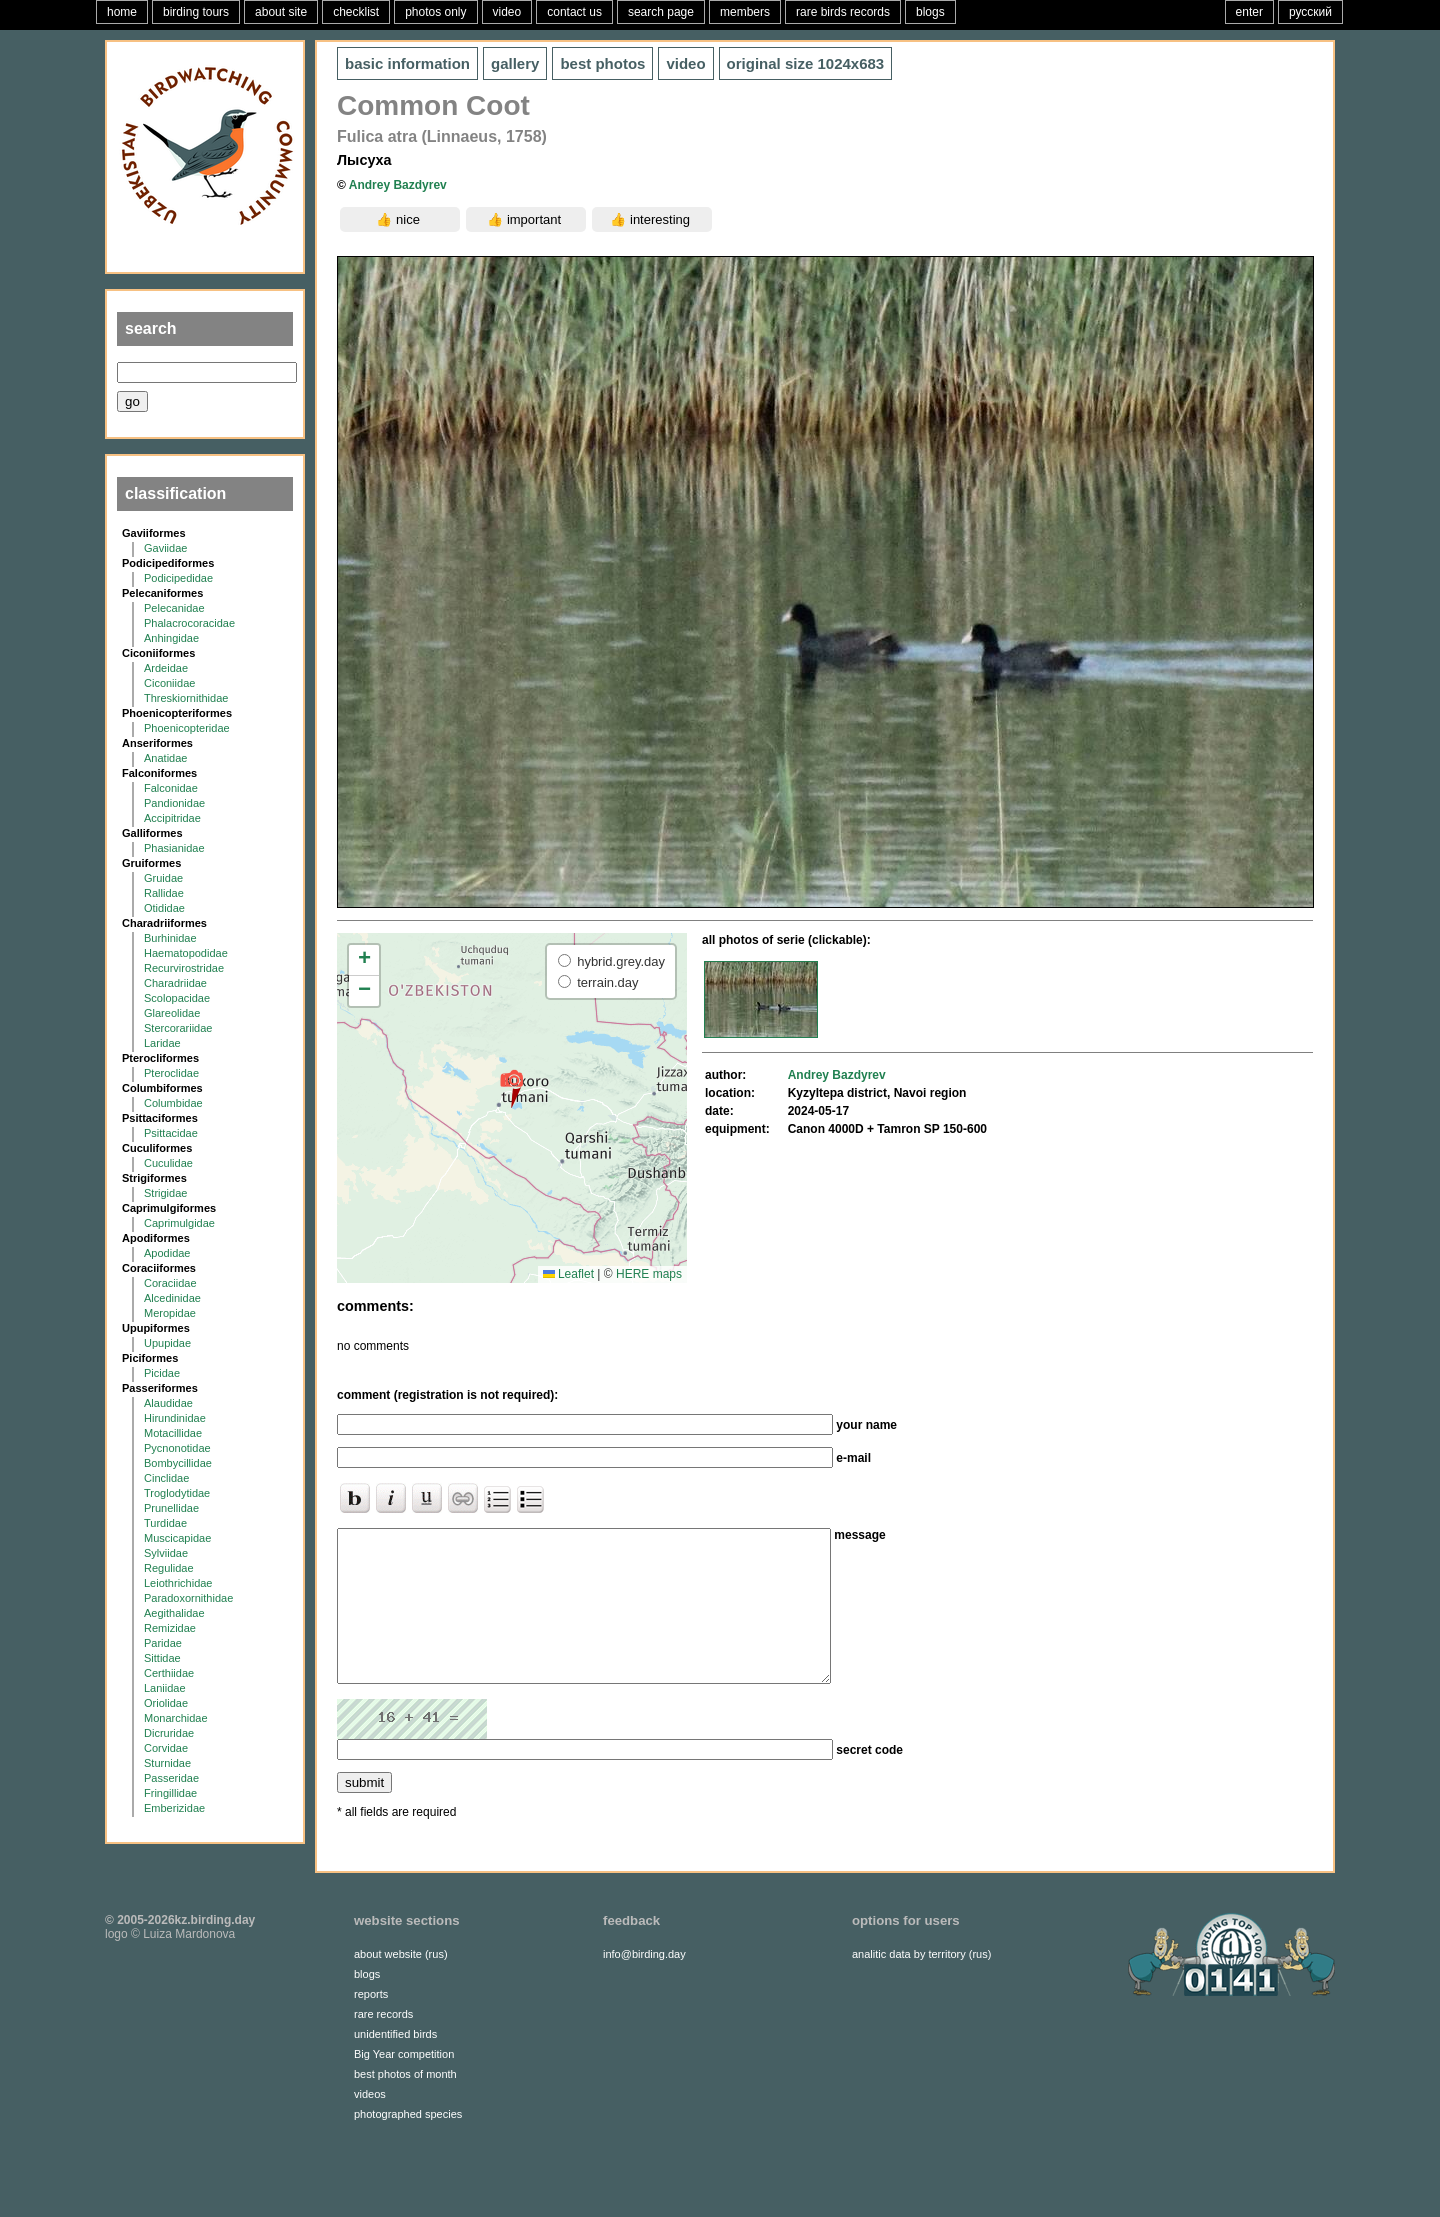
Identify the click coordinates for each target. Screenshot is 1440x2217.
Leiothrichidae (178, 1583)
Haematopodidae (186, 953)
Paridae (163, 1643)
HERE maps (649, 1274)
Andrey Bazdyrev (398, 185)
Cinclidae (166, 1478)
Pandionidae (174, 803)
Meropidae (170, 1313)
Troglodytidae (177, 1493)
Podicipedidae (178, 578)
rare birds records (843, 12)
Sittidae (162, 1658)
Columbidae (173, 1103)
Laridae (162, 1043)
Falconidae (171, 788)
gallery (515, 63)
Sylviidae (166, 1553)
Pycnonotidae (177, 1448)
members (745, 12)
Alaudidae (168, 1403)
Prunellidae (171, 1508)
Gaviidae (165, 548)
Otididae (164, 908)
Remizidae (170, 1628)
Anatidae (165, 758)
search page (661, 12)
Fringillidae (170, 1793)
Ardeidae (166, 668)
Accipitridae (172, 818)
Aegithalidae (174, 1613)
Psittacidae (171, 1133)
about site (281, 12)
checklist (356, 12)
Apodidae (167, 1253)
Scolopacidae (177, 998)
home (122, 12)
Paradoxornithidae (188, 1598)
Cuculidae (168, 1163)
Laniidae (165, 1688)
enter (1249, 12)
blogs (930, 12)
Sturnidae (167, 1763)
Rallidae (164, 893)
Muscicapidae (177, 1538)
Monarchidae (176, 1718)
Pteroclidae (171, 1073)
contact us (574, 12)
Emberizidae (174, 1808)
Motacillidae (173, 1433)
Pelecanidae (174, 608)
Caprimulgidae (179, 1223)
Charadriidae (175, 983)
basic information (407, 63)
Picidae (162, 1373)
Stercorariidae (178, 1028)
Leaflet (568, 1274)
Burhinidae (170, 938)
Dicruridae (169, 1733)
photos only (435, 12)
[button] (511, 1088)
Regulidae (169, 1568)
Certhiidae (169, 1673)
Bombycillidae (178, 1463)
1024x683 (806, 63)
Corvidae (166, 1748)
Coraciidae (170, 1283)
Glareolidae (172, 1013)
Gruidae (163, 878)
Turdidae (165, 1523)
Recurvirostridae (184, 968)
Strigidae (165, 1193)
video (507, 12)
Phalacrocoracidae (189, 623)
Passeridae (171, 1778)
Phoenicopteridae (187, 728)
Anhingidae (171, 638)
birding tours (196, 12)
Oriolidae (166, 1703)
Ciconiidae (169, 683)
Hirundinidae (175, 1418)
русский (1310, 12)
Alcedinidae (172, 1298)
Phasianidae (174, 848)
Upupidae (167, 1343)
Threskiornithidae (186, 698)
